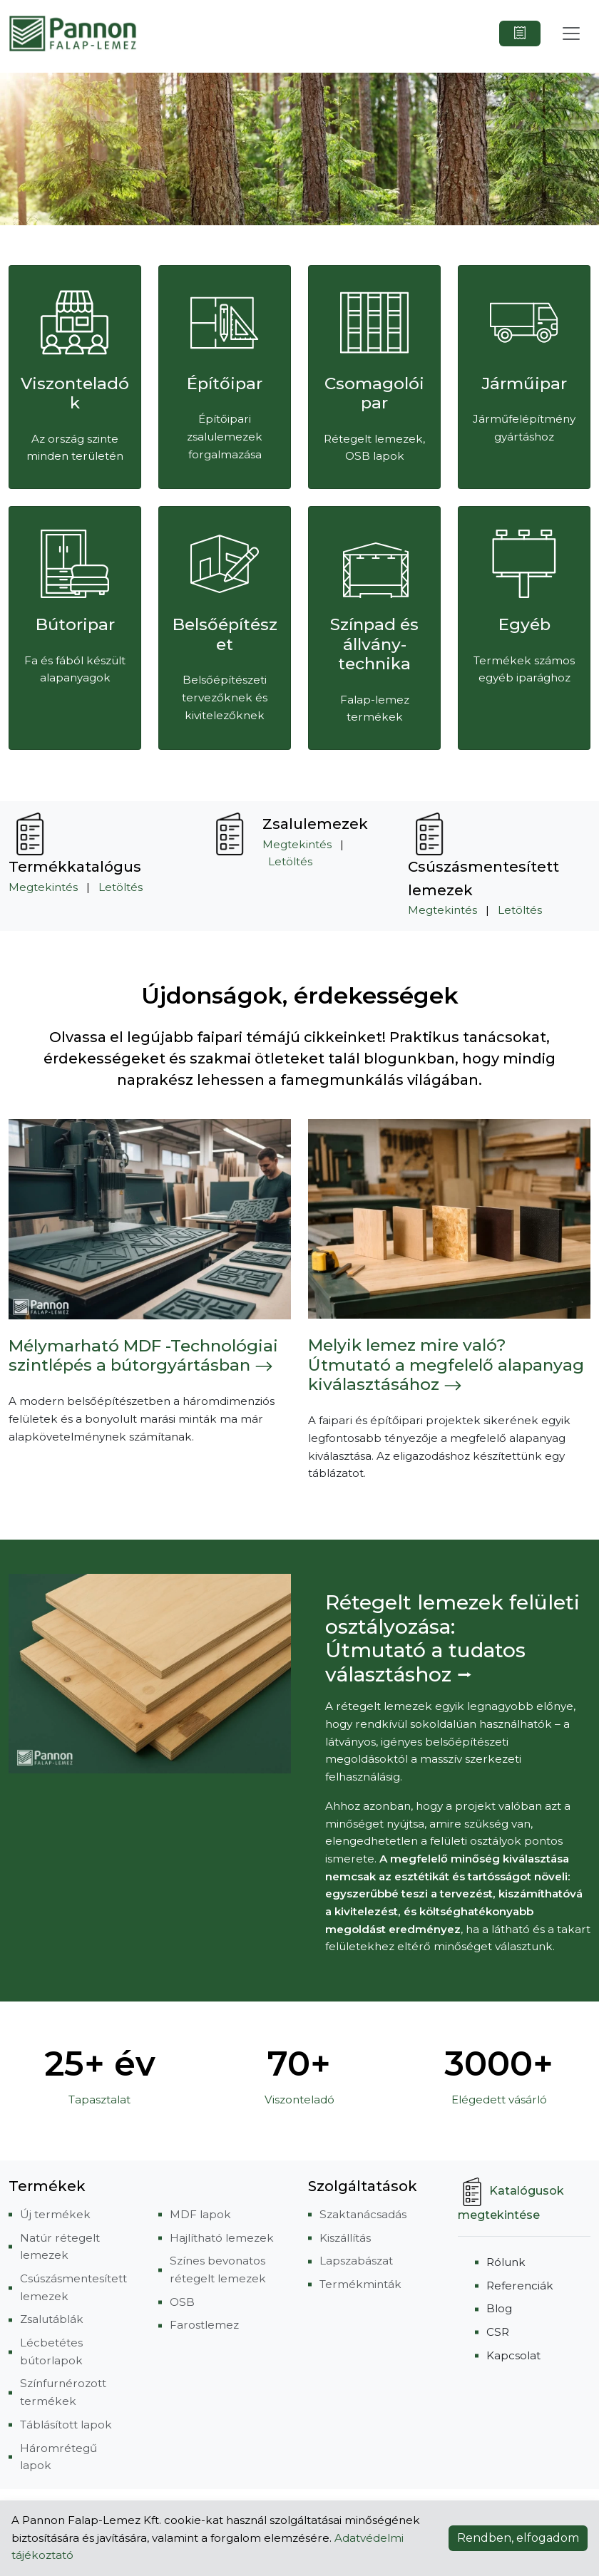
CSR (497, 2332)
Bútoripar (75, 624)
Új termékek (55, 2214)
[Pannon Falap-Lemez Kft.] (73, 33)
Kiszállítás (345, 2238)
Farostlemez (204, 2325)
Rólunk (506, 2262)
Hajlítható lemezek (222, 2238)
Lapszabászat (356, 2260)
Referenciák (519, 2285)
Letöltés (120, 887)
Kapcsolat (513, 2355)
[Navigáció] (571, 33)
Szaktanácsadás (362, 2214)
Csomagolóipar (374, 393)
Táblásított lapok (66, 2424)
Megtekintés (43, 887)
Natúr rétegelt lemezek (60, 2246)
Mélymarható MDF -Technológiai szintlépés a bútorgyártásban (143, 1356)
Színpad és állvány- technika (374, 644)
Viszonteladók (75, 393)
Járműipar (524, 383)
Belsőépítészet (225, 634)
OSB (182, 2302)
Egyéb (524, 624)
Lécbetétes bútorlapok (51, 2351)
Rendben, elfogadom (518, 2538)
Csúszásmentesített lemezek (73, 2287)
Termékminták (360, 2284)
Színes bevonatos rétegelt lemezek (218, 2269)
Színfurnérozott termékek (63, 2392)
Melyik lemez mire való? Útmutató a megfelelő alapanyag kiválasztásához (446, 1364)
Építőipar (224, 383)
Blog (499, 2308)
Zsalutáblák (51, 2319)
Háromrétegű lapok (58, 2457)
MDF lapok (200, 2214)
